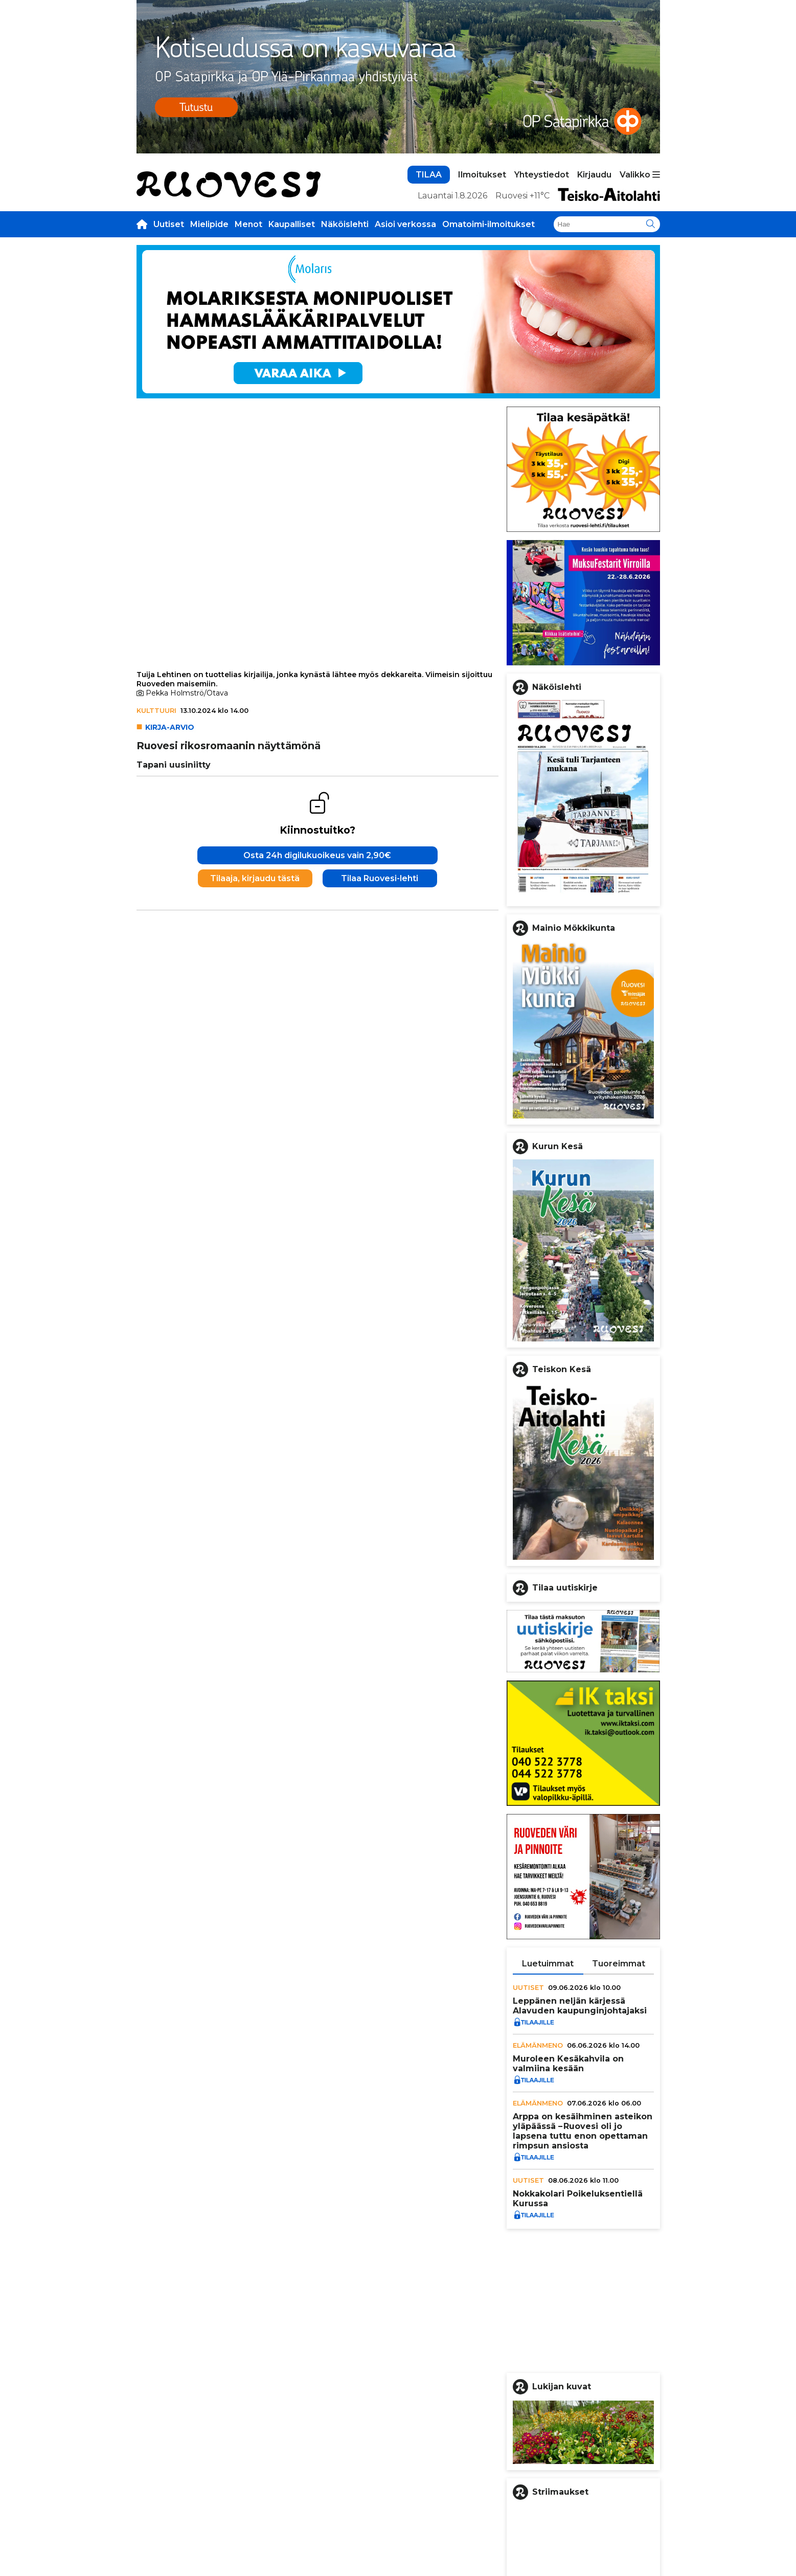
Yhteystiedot (541, 175)
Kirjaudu (594, 175)
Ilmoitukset (482, 175)
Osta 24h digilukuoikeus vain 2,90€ (317, 855)
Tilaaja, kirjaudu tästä (255, 878)
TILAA (429, 175)
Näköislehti (345, 224)
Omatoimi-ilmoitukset (488, 224)
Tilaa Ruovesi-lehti (379, 878)
